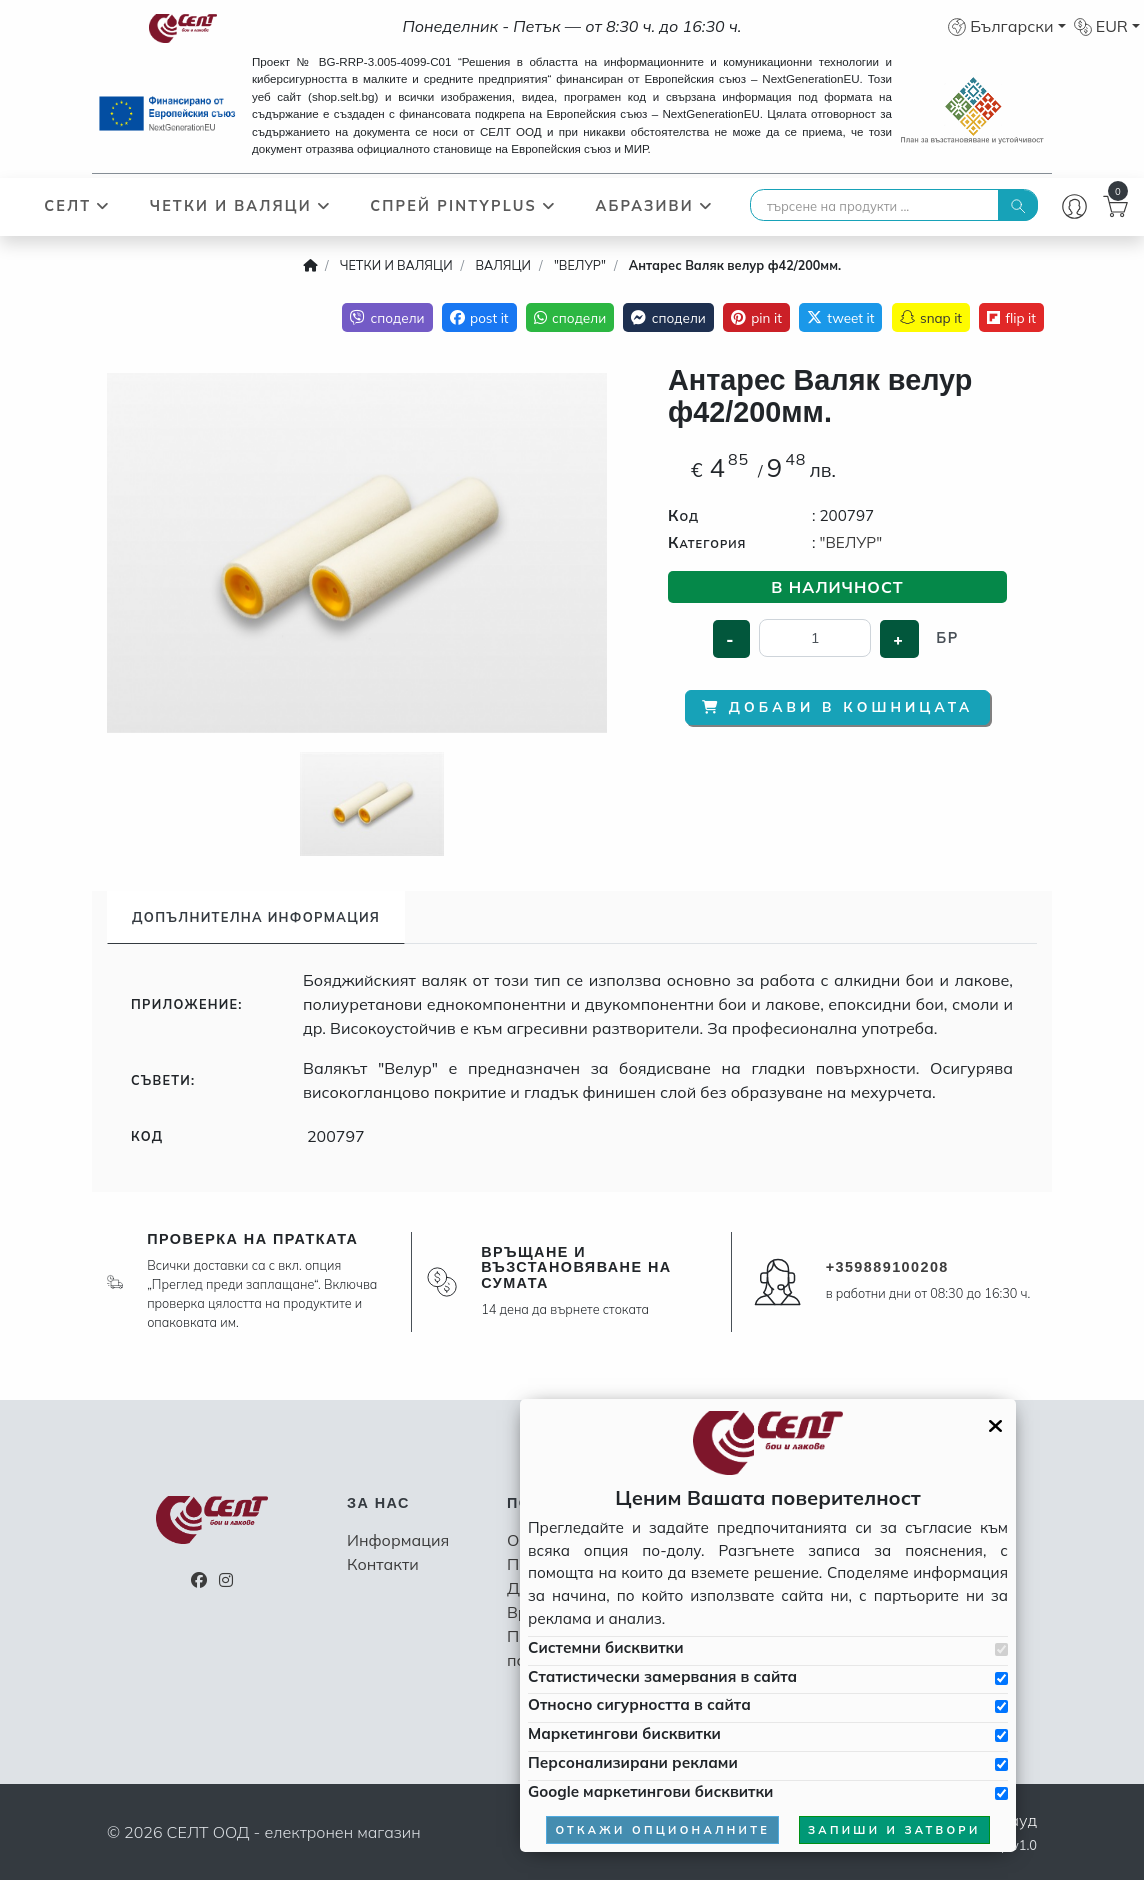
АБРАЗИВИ (654, 206)
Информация (398, 1540)
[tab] (256, 917)
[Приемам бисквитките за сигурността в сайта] (1001, 1706)
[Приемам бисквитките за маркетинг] (1001, 1735)
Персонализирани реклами (633, 1762)
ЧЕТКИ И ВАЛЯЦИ (241, 206)
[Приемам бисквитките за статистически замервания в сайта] (1001, 1678)
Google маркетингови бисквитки (650, 1791)
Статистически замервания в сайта (662, 1676)
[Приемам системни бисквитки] (1001, 1649)
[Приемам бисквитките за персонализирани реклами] (1001, 1764)
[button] (1006, 26)
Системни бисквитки (605, 1647)
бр (947, 638)
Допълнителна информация (256, 917)
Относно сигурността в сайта (639, 1704)
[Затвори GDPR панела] (995, 1426)
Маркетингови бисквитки (624, 1733)
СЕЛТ (77, 206)
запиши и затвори (894, 1830)
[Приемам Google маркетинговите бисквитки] (1001, 1793)
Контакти (383, 1564)
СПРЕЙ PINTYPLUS (463, 206)
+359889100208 (887, 1267)
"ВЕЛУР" (850, 542)
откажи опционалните (662, 1830)
